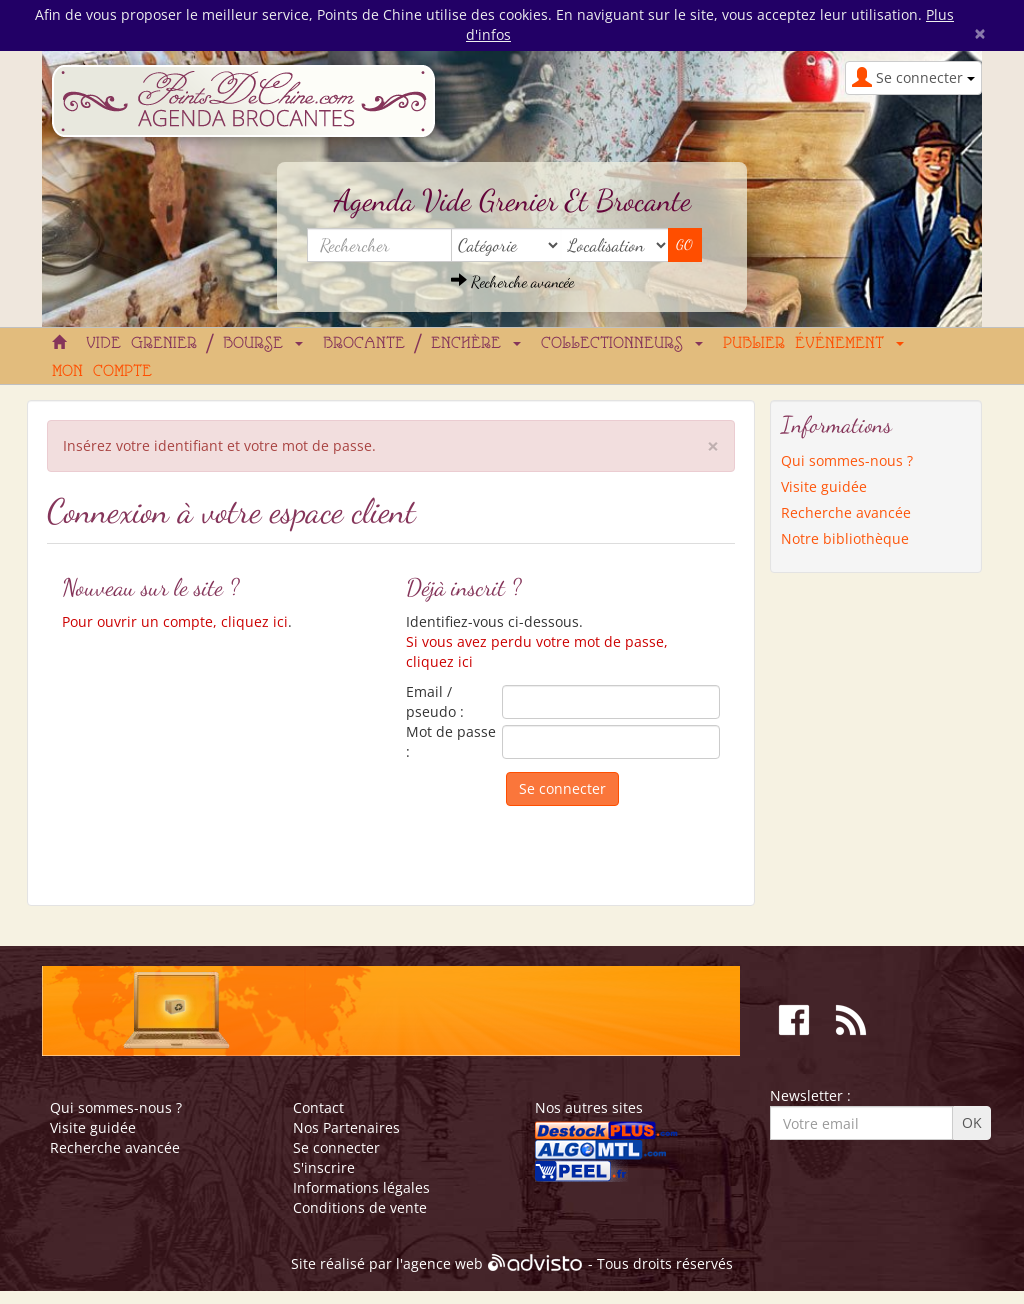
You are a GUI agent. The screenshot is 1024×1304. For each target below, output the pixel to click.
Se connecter (336, 1147)
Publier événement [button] (813, 344)
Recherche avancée (512, 281)
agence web (443, 1264)
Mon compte (102, 372)
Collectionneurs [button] (622, 344)
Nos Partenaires (346, 1127)
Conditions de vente (360, 1207)
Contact (318, 1107)
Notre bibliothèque (845, 538)
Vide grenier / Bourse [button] (194, 344)
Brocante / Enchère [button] (422, 344)
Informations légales (361, 1187)
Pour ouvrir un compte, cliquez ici (175, 621)
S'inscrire (324, 1167)
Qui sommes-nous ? (847, 460)
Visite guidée (824, 486)
